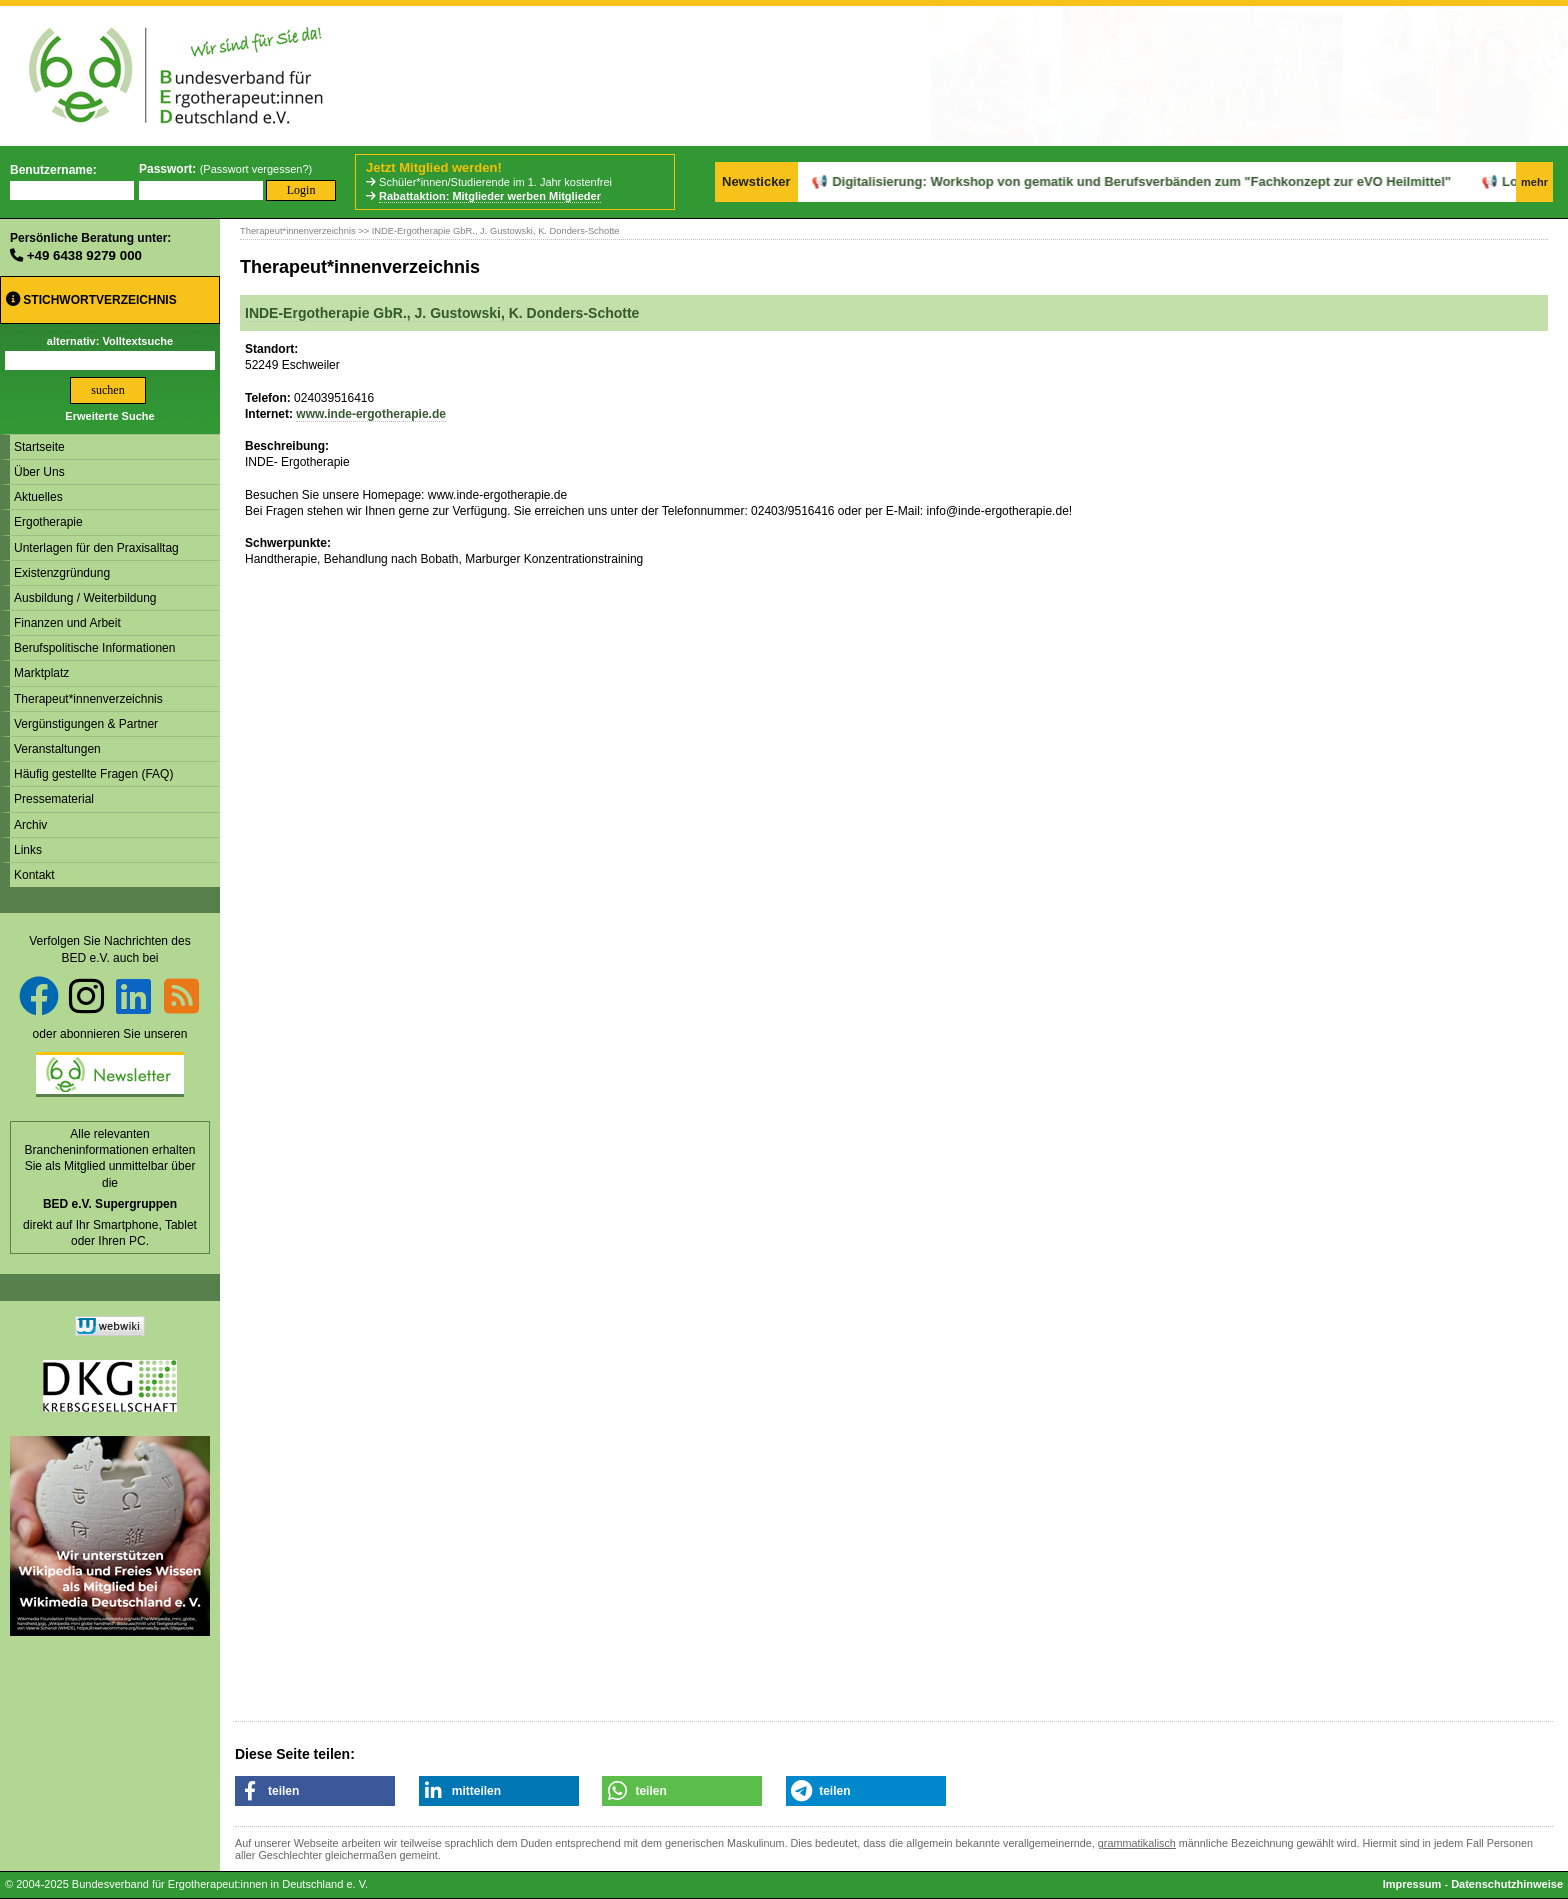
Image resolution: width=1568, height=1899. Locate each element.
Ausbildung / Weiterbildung (85, 598)
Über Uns (39, 472)
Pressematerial (54, 799)
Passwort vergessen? (255, 169)
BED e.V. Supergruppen (110, 1204)
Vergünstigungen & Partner (86, 724)
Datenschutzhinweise (1507, 1884)
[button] (315, 1791)
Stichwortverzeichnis (91, 299)
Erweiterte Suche (109, 416)
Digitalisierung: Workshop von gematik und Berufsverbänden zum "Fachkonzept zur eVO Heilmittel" (1088, 181)
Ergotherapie (48, 522)
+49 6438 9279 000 (84, 255)
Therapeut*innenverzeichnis (88, 699)
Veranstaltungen (57, 749)
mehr (1534, 182)
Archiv (30, 825)
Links (28, 850)
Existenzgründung (62, 573)
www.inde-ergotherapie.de (371, 414)
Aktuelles (38, 497)
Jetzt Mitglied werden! (434, 167)
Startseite (39, 447)
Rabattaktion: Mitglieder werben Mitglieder (490, 196)
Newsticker (756, 181)
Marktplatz (41, 673)
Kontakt (34, 875)
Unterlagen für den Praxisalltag (96, 548)
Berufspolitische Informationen (94, 648)
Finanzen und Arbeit (67, 623)
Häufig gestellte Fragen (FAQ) (93, 774)
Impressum (1412, 1884)
